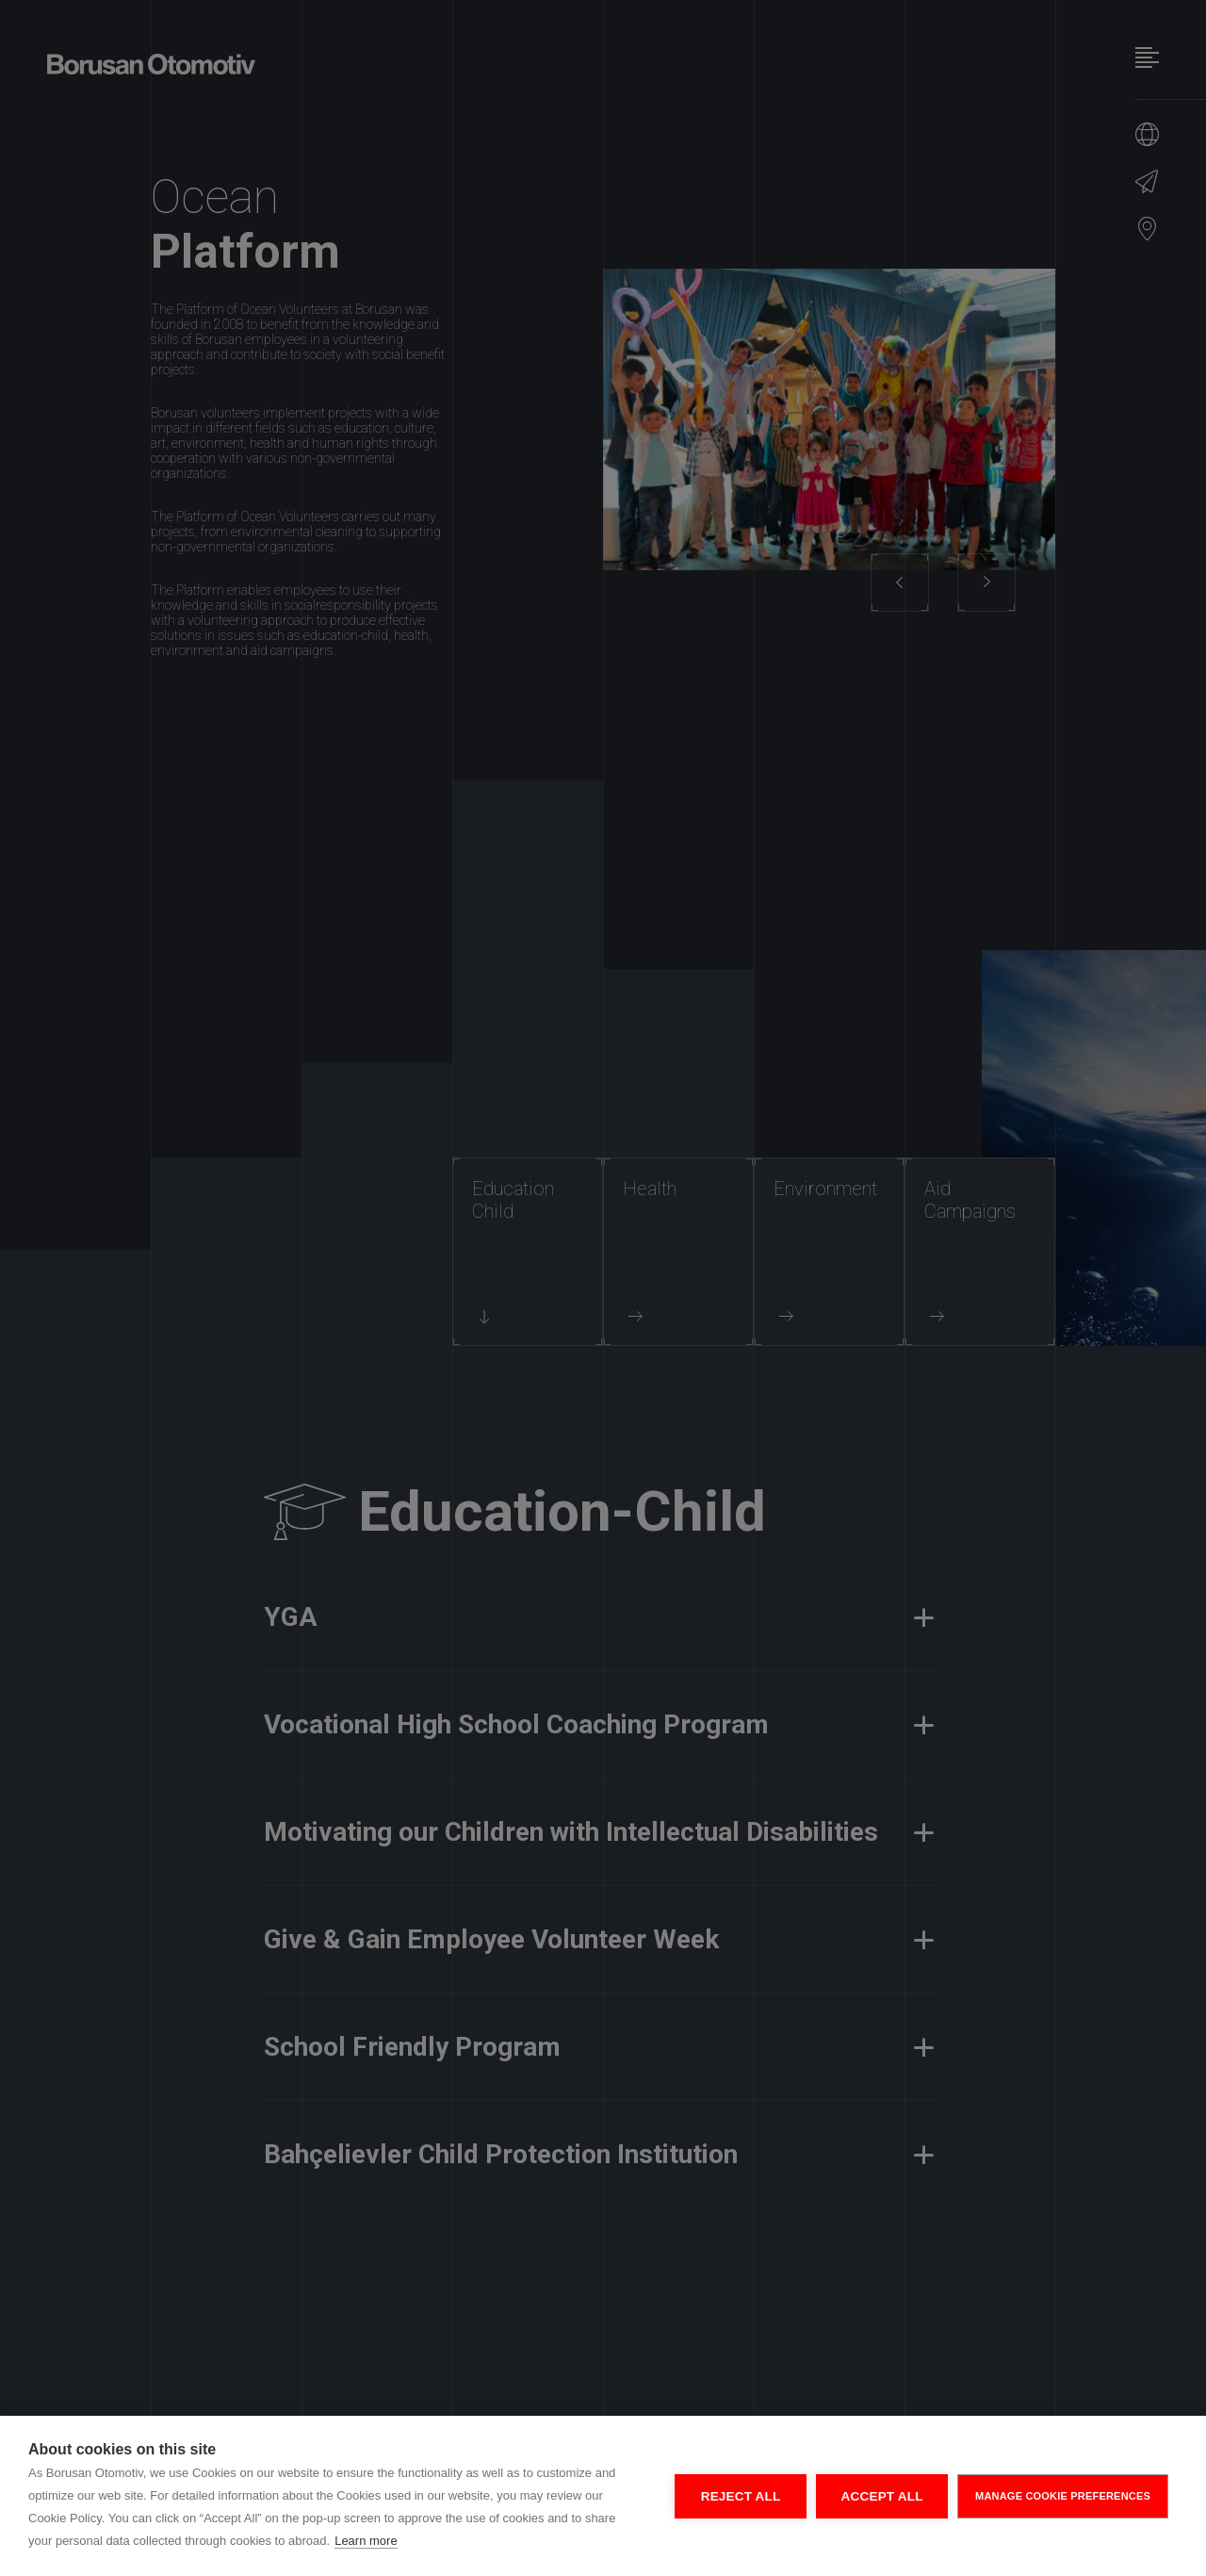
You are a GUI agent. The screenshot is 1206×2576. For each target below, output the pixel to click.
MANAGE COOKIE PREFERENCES (1062, 2496)
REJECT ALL (741, 2496)
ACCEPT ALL (882, 2496)
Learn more (365, 2541)
